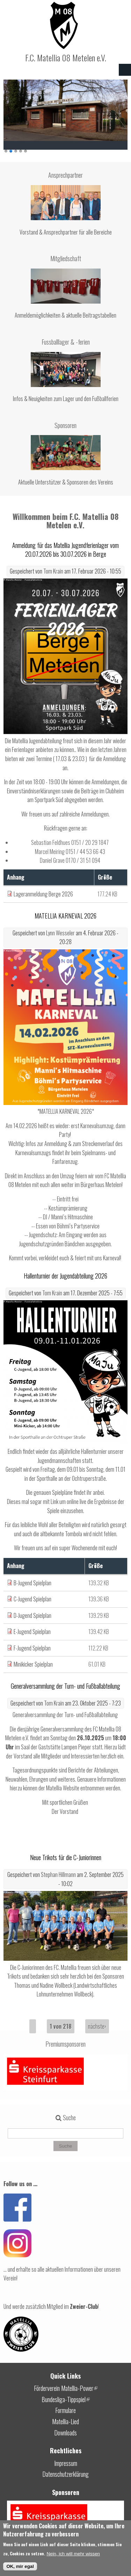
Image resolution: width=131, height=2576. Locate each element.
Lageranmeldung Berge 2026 (43, 894)
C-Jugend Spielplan (32, 1599)
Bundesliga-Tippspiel (66, 2399)
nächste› (97, 2026)
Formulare (65, 2410)
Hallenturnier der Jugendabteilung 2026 (65, 1275)
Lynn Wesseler (60, 933)
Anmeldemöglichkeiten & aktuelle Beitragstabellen (65, 315)
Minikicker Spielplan (33, 1664)
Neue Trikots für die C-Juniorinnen (65, 1857)
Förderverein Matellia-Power (65, 2388)
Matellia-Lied (65, 2421)
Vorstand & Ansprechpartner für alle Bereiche (66, 232)
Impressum (65, 2463)
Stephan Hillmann (58, 1874)
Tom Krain (53, 571)
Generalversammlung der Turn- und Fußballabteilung (65, 1685)
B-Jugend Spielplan (32, 1583)
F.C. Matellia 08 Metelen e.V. (65, 57)
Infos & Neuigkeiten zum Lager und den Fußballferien (65, 398)
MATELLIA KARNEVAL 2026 (65, 915)
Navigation (125, 70)
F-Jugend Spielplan (32, 1648)
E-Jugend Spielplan (32, 1631)
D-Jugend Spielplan (32, 1615)
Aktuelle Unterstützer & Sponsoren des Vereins (65, 482)
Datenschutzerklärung (65, 2474)
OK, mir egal (20, 2566)
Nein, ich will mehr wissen (73, 2553)
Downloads (65, 2432)
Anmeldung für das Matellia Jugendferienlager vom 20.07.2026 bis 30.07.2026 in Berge (65, 550)
